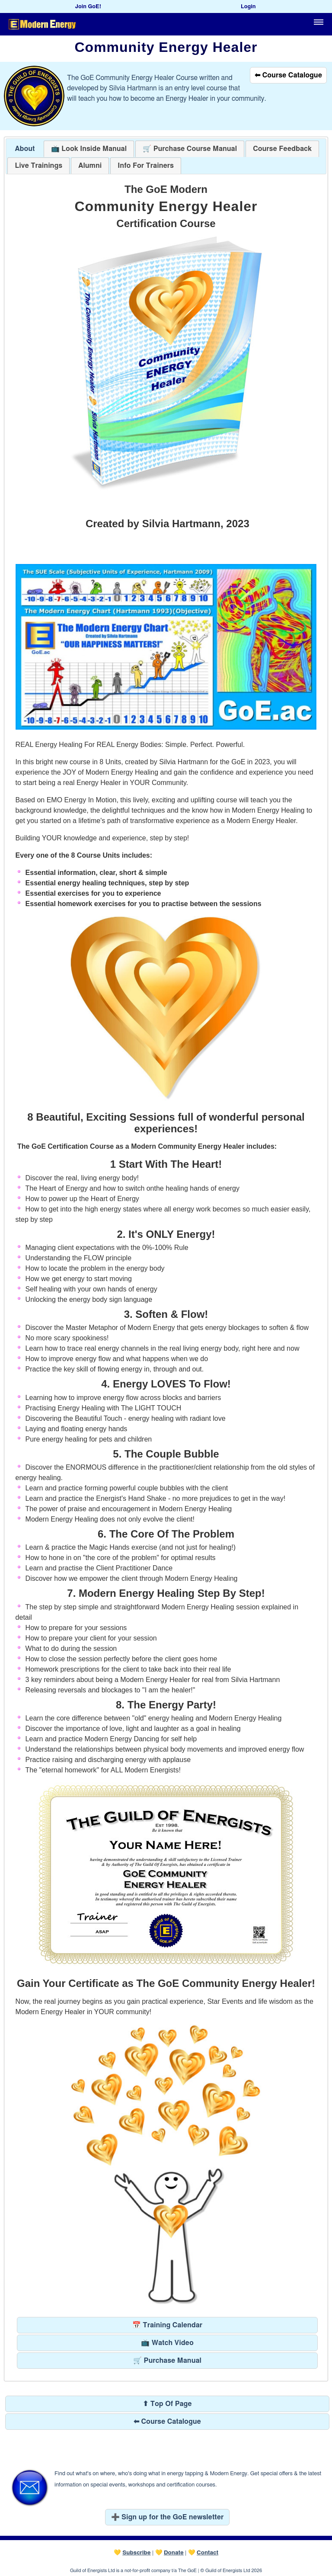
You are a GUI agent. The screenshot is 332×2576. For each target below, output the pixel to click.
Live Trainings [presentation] (38, 165)
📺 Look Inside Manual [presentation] (89, 148)
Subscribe (136, 2553)
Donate (174, 2553)
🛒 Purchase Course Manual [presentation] (190, 148)
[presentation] (282, 149)
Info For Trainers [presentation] (146, 165)
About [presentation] (25, 148)
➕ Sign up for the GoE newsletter (167, 2517)
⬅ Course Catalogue (288, 75)
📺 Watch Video (167, 2342)
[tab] (24, 149)
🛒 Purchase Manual (167, 2360)
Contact (207, 2553)
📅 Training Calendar (167, 2325)
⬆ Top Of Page (167, 2403)
